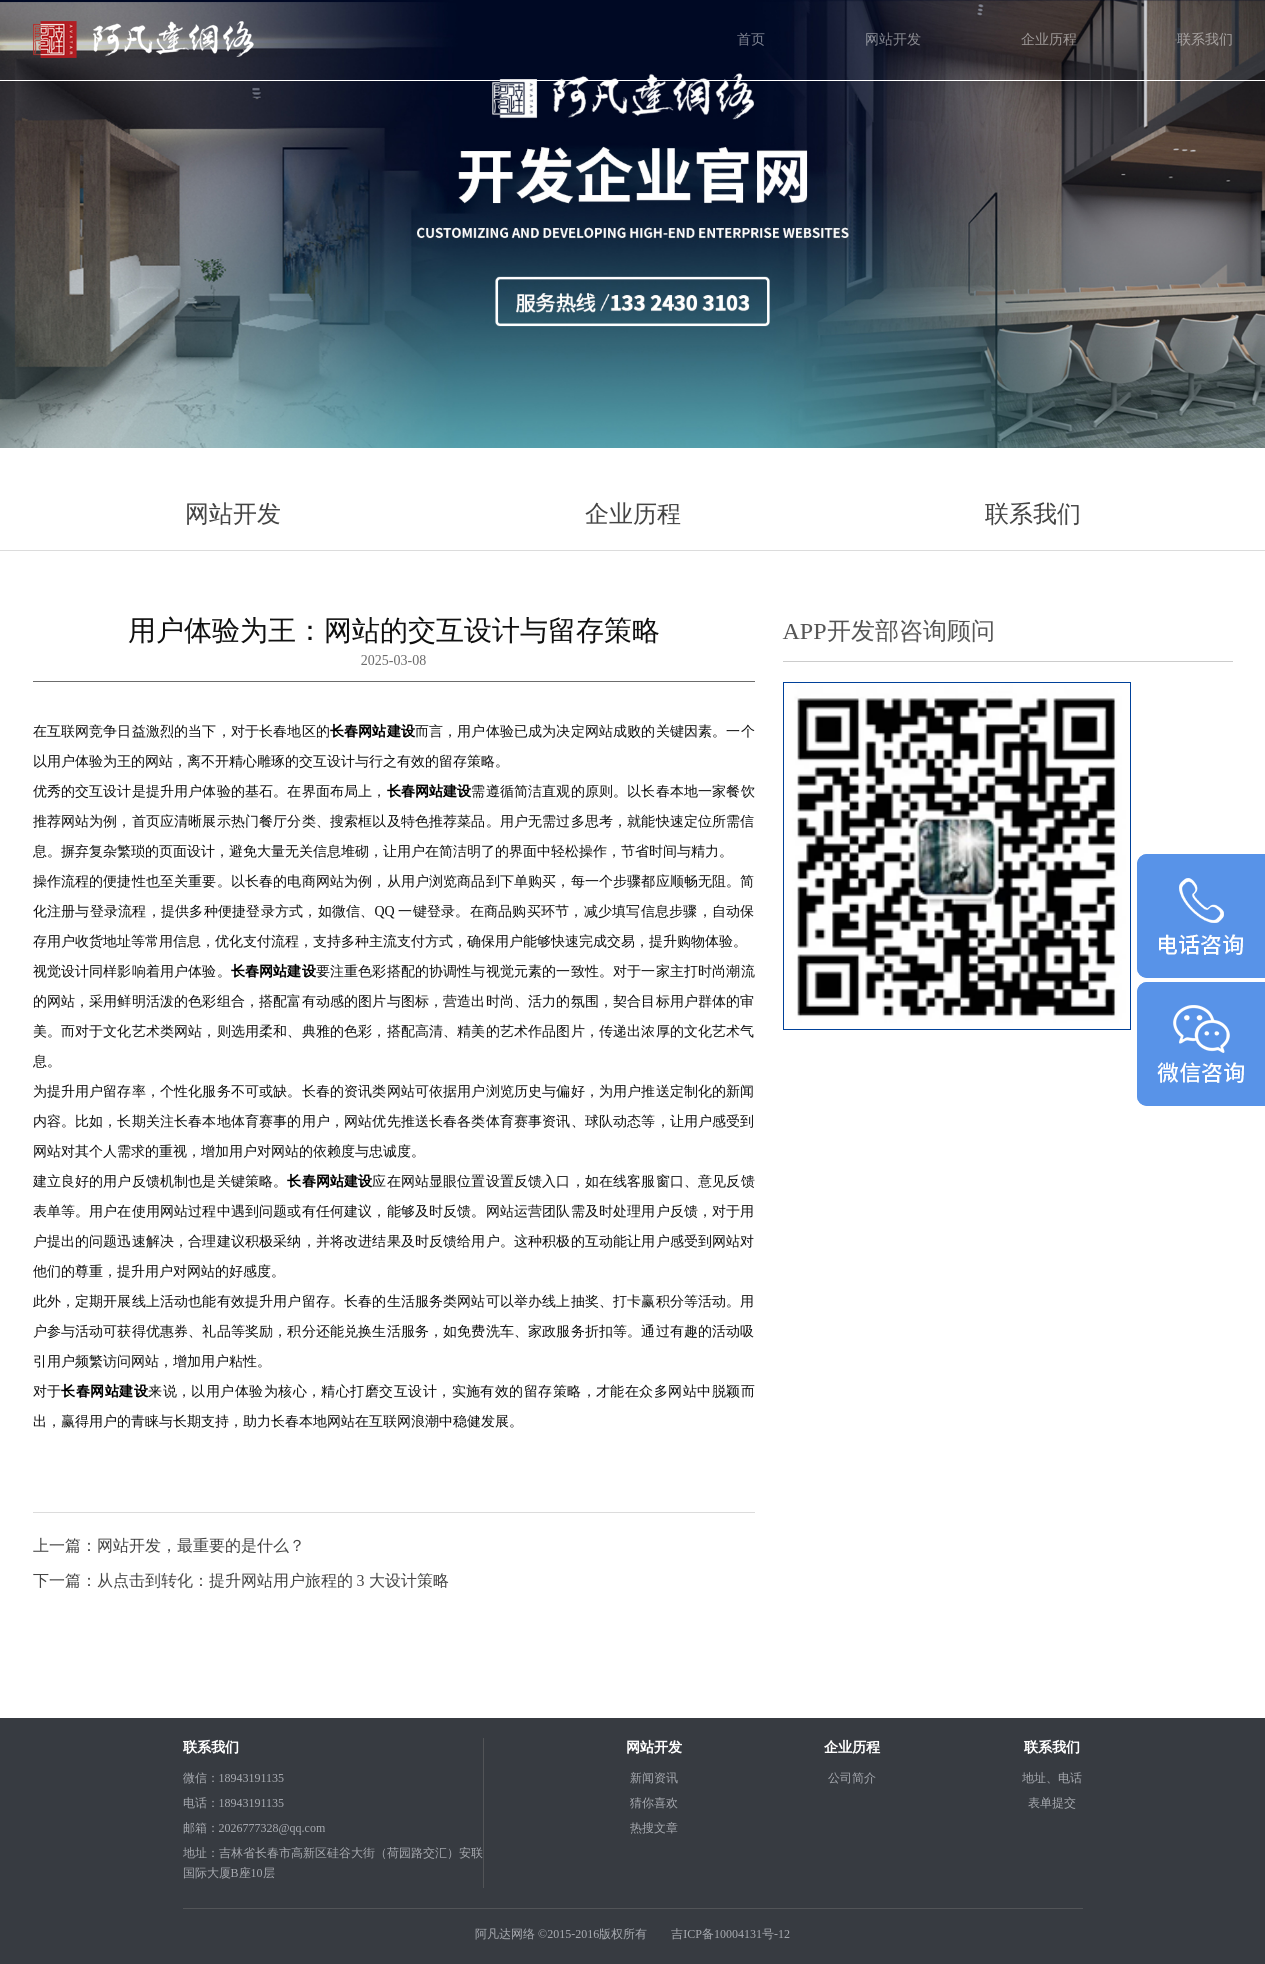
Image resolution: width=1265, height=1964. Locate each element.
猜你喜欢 (654, 1803)
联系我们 (1205, 39)
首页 (751, 39)
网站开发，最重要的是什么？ (201, 1545)
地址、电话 (1052, 1778)
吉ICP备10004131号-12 (730, 1934)
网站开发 (893, 39)
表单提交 (1052, 1803)
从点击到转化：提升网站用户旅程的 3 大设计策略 (273, 1580)
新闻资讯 (654, 1778)
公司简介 (852, 1778)
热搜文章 (654, 1828)
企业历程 (1049, 39)
